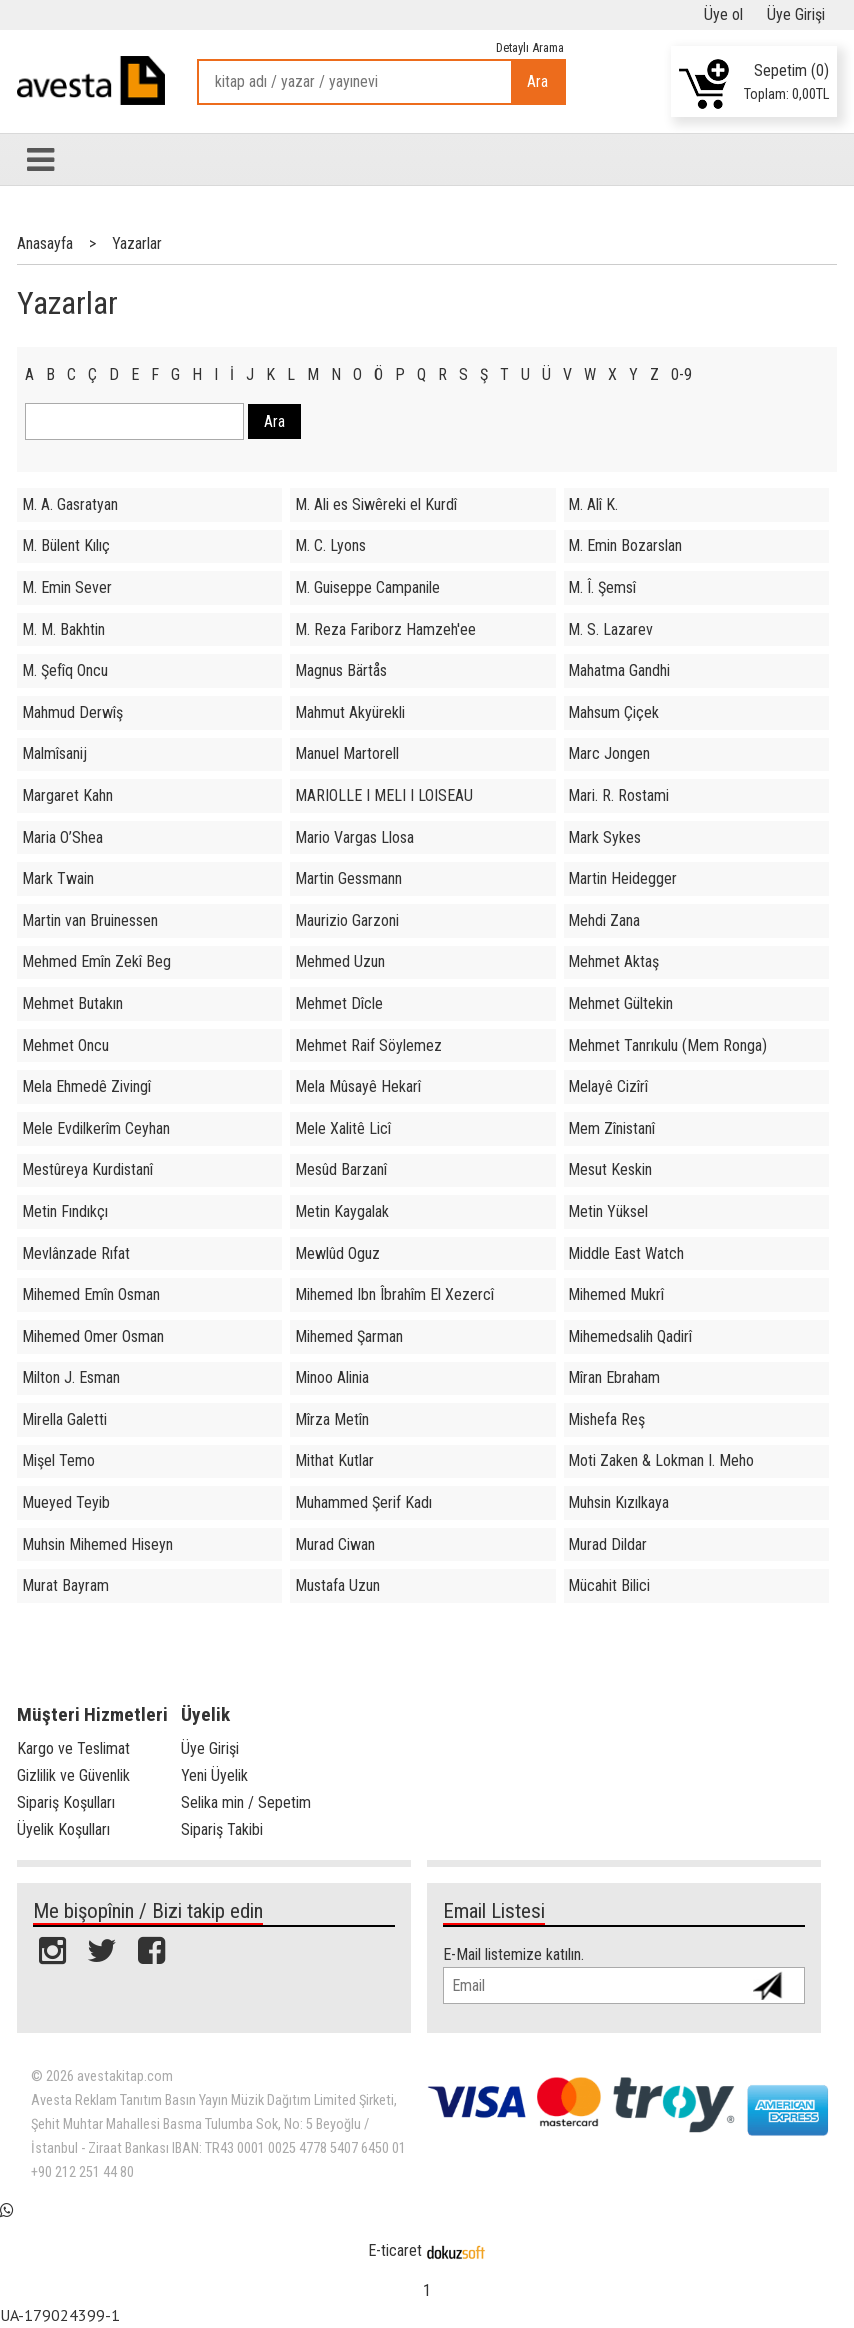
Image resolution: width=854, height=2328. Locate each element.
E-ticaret (395, 2250)
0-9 (681, 374)
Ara (537, 81)
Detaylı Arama (530, 47)
